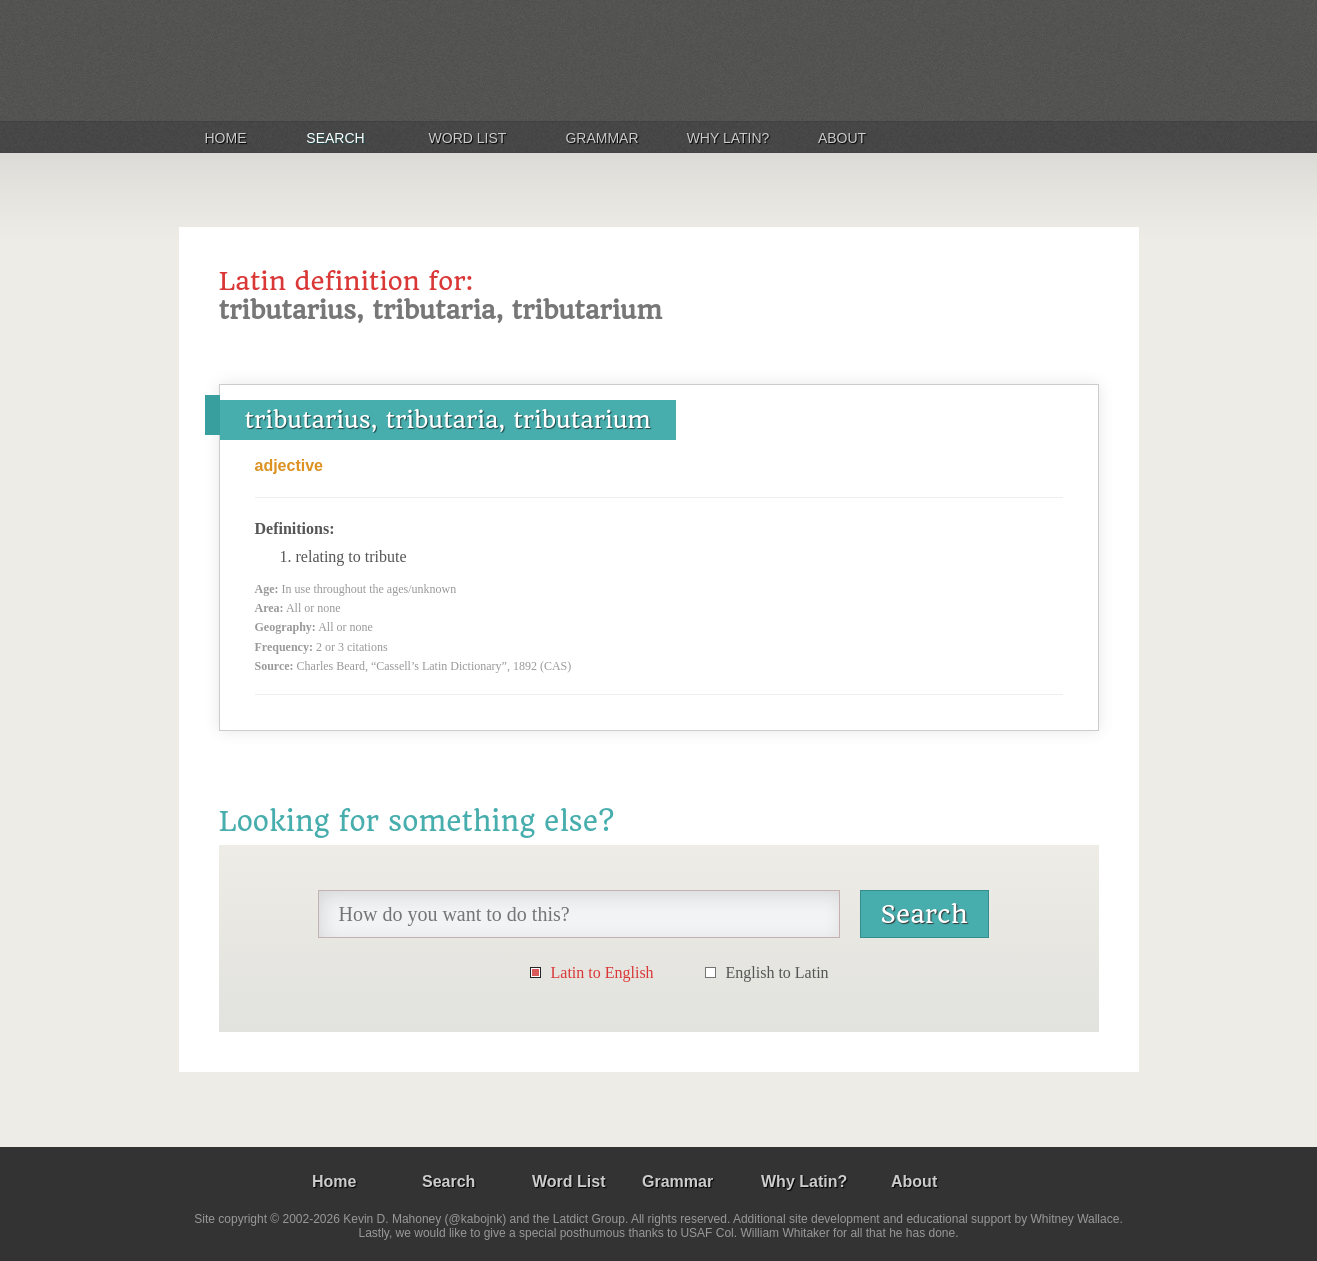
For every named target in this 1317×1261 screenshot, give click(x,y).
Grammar (601, 138)
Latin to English (602, 972)
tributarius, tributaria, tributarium (448, 420)
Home (226, 138)
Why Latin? (728, 138)
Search (335, 138)
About (842, 138)
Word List (468, 138)
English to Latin (777, 972)
